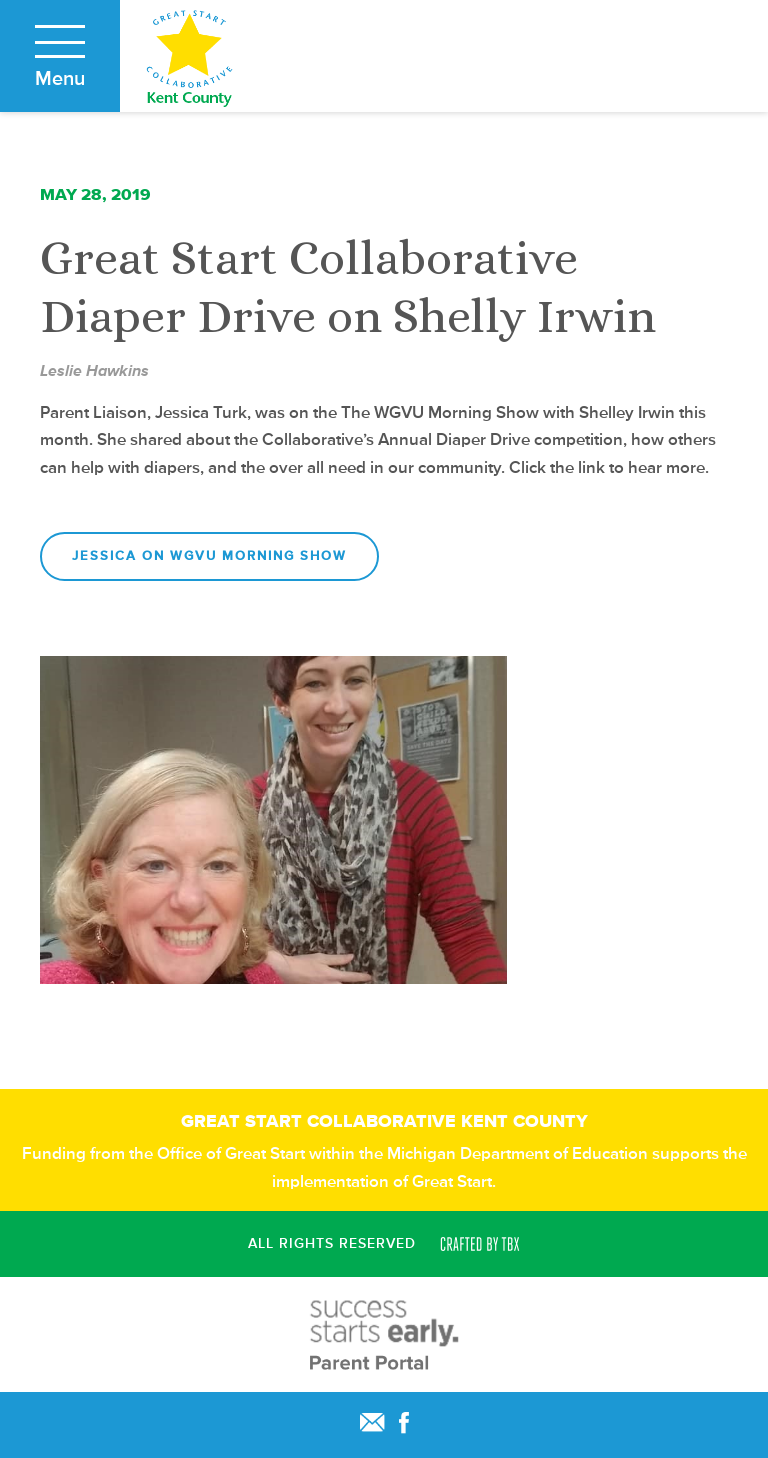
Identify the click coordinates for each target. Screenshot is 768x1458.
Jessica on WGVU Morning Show (209, 556)
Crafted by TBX (480, 1244)
